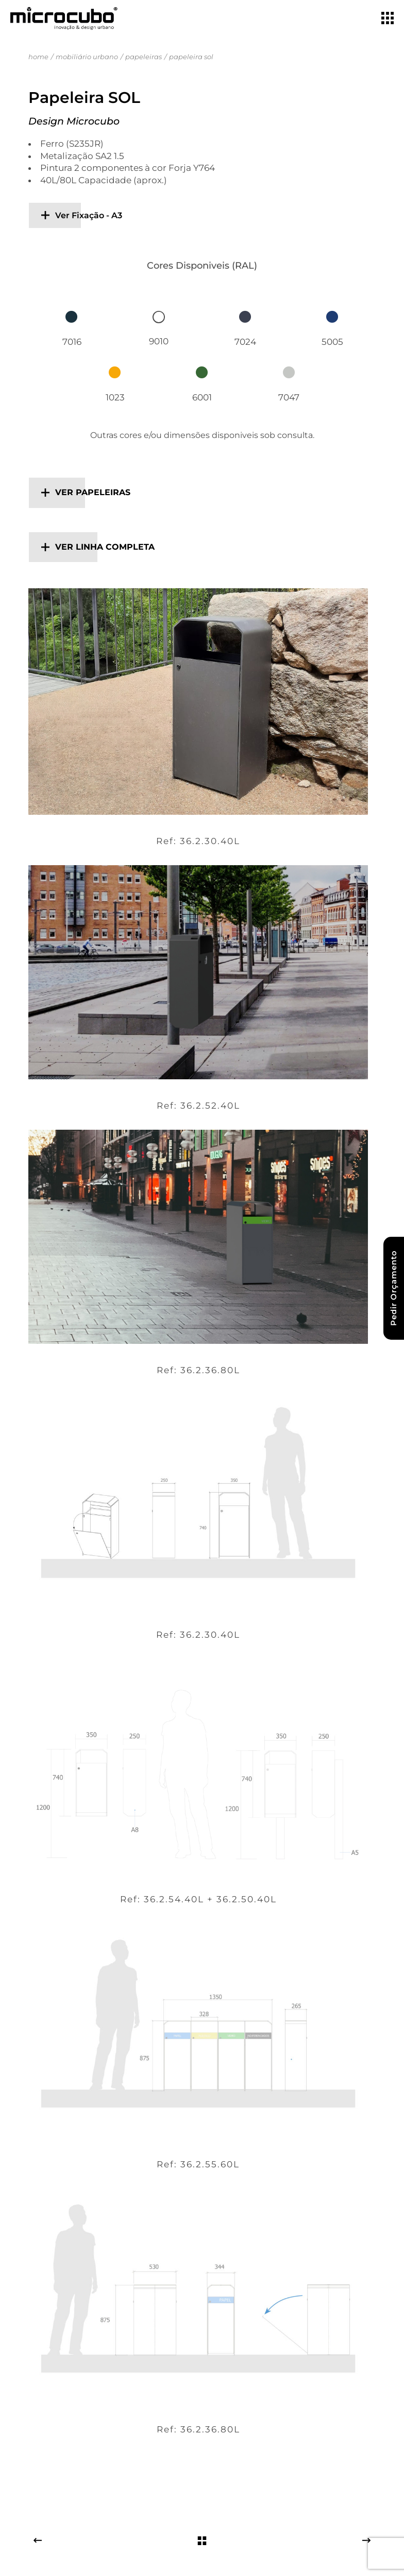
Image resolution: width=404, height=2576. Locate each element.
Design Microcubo (74, 121)
